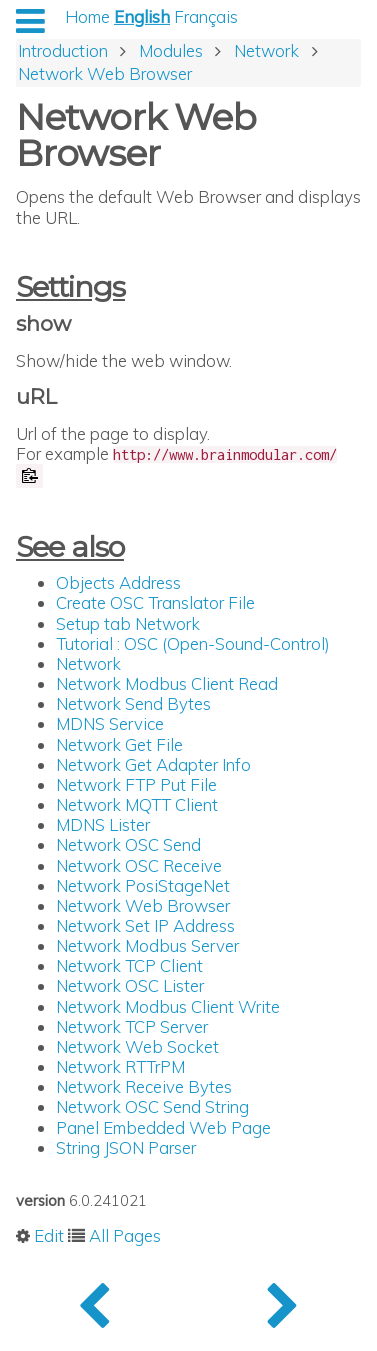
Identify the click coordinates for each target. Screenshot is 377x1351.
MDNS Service (110, 723)
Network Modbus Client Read (167, 683)
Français (206, 16)
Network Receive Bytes (144, 1086)
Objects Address (118, 582)
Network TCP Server (132, 1026)
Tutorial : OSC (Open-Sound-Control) (193, 643)
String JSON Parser (126, 1147)
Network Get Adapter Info (153, 764)
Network (88, 663)
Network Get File (119, 744)
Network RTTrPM (120, 1066)
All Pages (125, 1235)
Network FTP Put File (136, 784)
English (142, 16)
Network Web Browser (143, 905)
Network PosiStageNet (143, 885)
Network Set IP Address (145, 925)
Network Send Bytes (133, 703)
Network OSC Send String (152, 1106)
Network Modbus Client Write (168, 1006)
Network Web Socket (137, 1046)
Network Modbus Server (147, 945)
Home (87, 16)
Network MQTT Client (137, 804)
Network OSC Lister (130, 985)
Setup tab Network (128, 623)
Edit (49, 1235)
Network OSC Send (128, 844)
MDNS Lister (103, 824)
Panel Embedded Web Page (163, 1127)
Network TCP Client (129, 965)
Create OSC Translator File (155, 602)
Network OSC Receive (139, 865)
